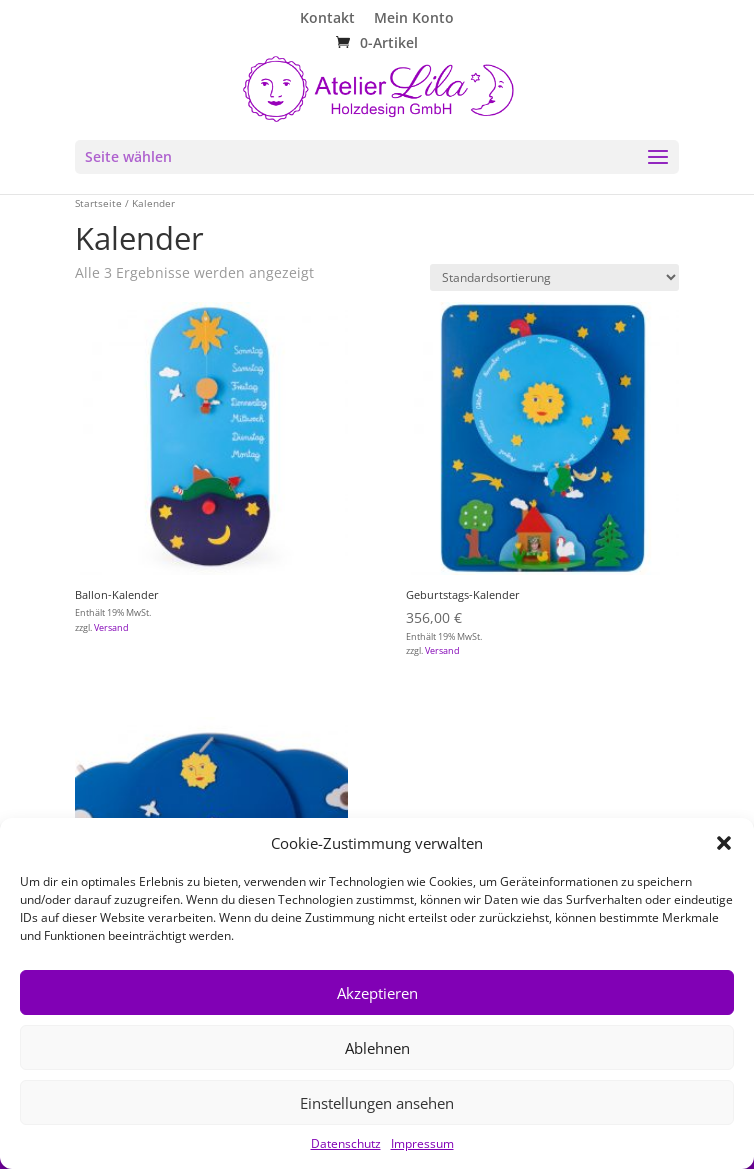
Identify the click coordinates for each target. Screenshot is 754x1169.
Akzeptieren (377, 993)
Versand (111, 628)
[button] (724, 843)
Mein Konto (414, 19)
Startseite (98, 203)
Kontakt (327, 19)
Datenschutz (346, 1143)
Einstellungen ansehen (377, 1103)
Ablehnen (377, 1048)
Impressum (422, 1143)
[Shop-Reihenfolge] (554, 277)
